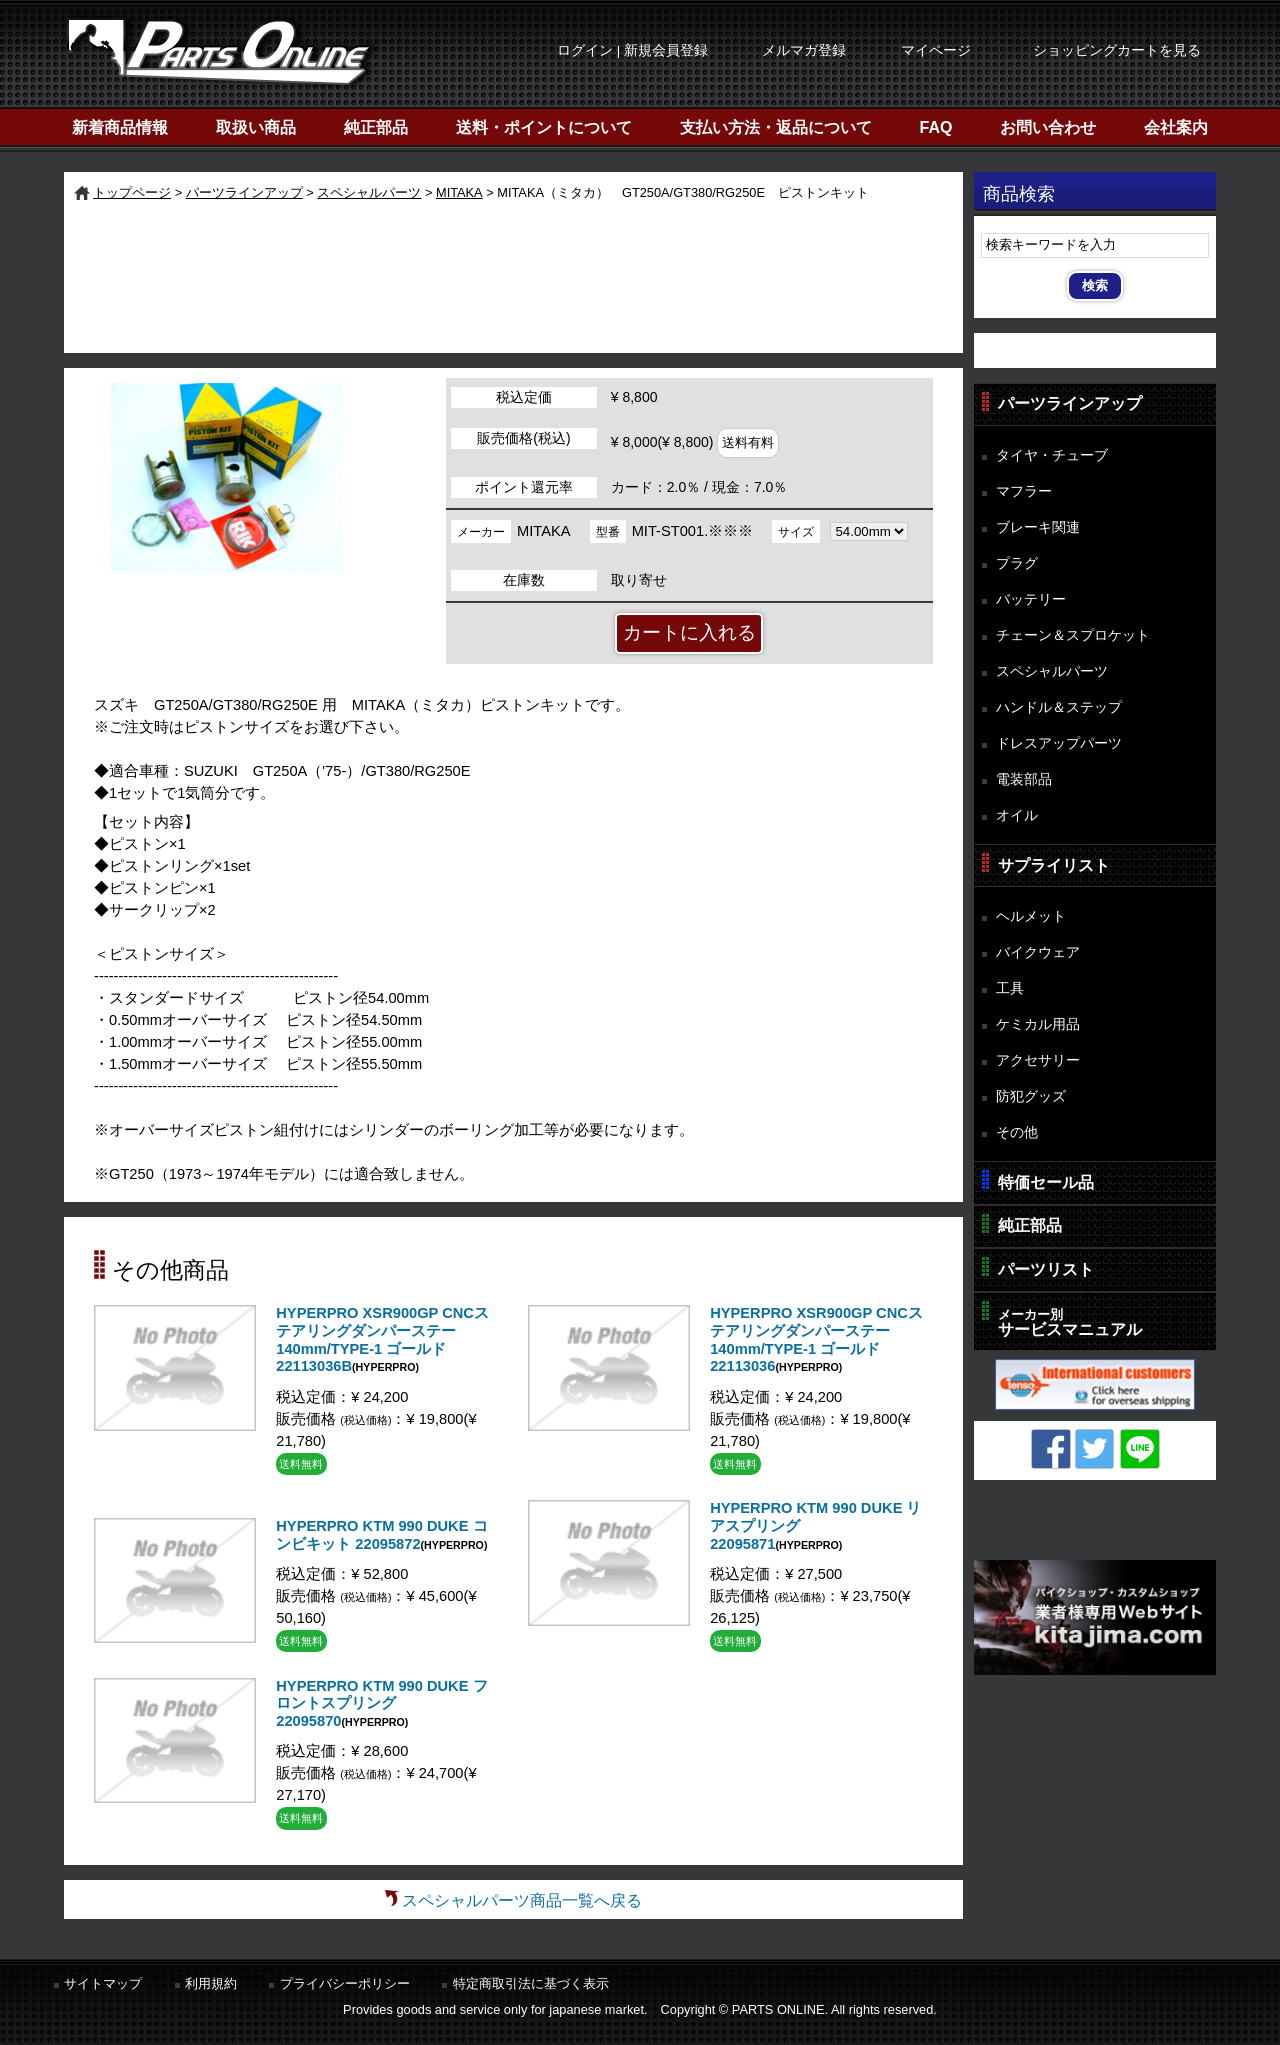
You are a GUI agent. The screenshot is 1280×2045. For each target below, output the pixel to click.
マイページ (936, 50)
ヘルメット (1031, 916)
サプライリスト (1054, 865)
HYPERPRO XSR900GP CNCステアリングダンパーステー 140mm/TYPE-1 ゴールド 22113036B (382, 1339)
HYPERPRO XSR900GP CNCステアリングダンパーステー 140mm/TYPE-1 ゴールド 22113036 (816, 1339)
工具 (1010, 988)
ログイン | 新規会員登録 (632, 50)
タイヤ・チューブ (1052, 455)
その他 (1017, 1132)
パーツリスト (1046, 1269)
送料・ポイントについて (544, 127)
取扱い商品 (256, 127)
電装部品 (1024, 779)
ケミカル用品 (1038, 1024)
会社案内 (1176, 127)
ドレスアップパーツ (1059, 743)
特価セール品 (1046, 1182)
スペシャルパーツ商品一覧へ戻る (522, 1900)
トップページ (132, 192)
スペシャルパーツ (369, 192)
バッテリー (1031, 599)
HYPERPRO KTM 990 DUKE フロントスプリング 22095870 (381, 1703)
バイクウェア (1038, 952)
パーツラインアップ (244, 192)
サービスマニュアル (1070, 1322)
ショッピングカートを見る (1117, 50)
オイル (1017, 815)
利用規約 (211, 1983)
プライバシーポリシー (345, 1983)
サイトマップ (103, 1983)
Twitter (1095, 1449)
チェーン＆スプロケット (1073, 635)
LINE (1140, 1449)
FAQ (936, 127)
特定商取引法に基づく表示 (531, 1983)
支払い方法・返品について (776, 127)
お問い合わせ (1048, 127)
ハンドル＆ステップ (1059, 707)
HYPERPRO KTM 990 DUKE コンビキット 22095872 (381, 1535)
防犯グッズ (1031, 1096)
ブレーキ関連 (1038, 527)
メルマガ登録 (804, 50)
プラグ (1017, 563)
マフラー (1024, 491)
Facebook (1051, 1449)
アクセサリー (1038, 1060)
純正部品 (376, 127)
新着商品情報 (120, 127)
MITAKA (459, 192)
